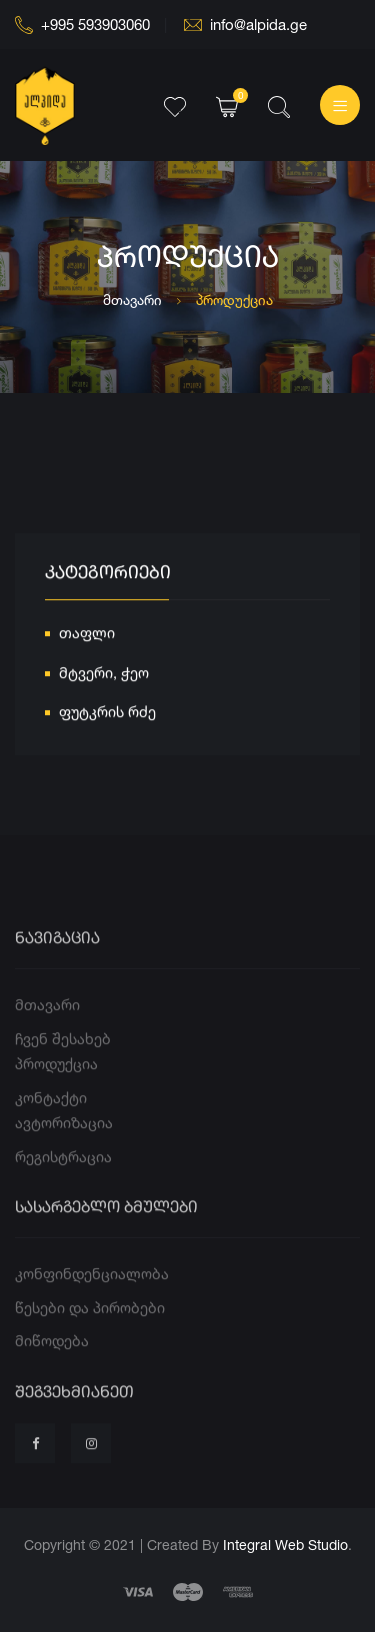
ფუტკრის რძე (107, 715)
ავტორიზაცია (64, 1149)
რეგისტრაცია (63, 1183)
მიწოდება (52, 1367)
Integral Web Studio (285, 1544)
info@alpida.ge (245, 24)
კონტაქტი (51, 1124)
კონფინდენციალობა (92, 1300)
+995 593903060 (82, 24)
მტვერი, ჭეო (104, 675)
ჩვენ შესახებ (63, 1065)
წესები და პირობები (90, 1334)
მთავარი (132, 299)
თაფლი (87, 636)
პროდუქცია (56, 1090)
